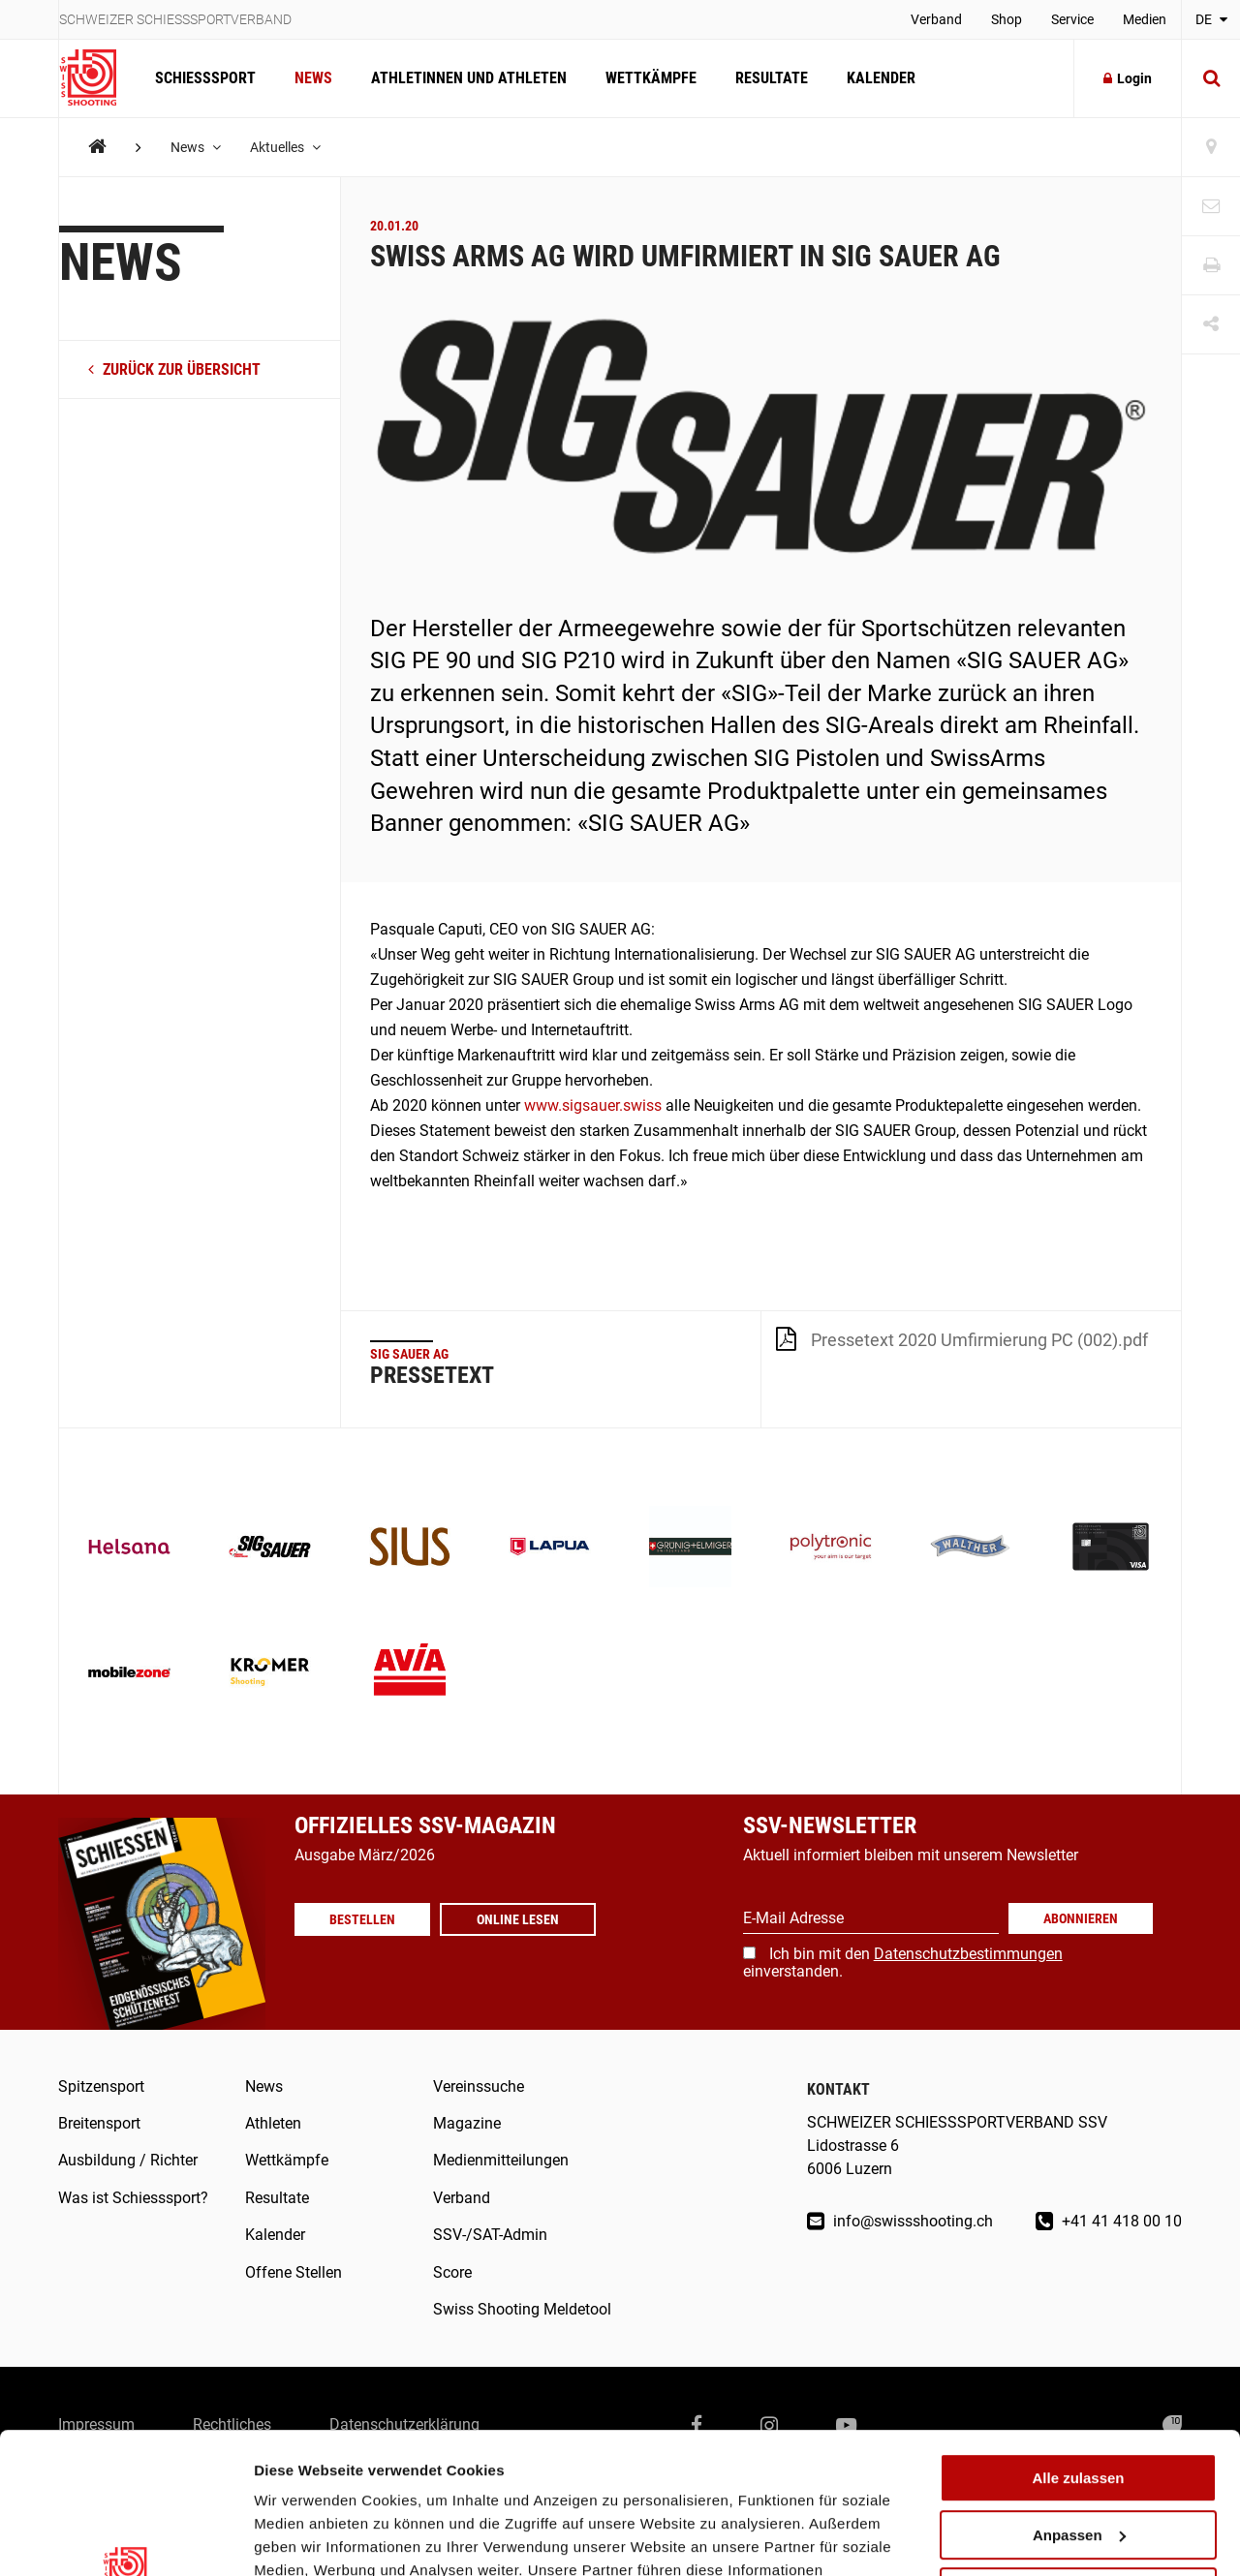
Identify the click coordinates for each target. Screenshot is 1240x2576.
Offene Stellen (293, 2272)
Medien (1144, 19)
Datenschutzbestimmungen (968, 1954)
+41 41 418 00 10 (1109, 2221)
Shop (1006, 19)
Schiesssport (205, 78)
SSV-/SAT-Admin (490, 2234)
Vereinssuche (478, 2086)
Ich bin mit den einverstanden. (903, 1962)
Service (1072, 19)
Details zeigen (303, 2538)
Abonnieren (1080, 1918)
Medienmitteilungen (501, 2160)
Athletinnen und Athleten (469, 78)
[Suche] (1211, 78)
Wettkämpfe (651, 78)
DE (1211, 19)
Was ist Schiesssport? (133, 2198)
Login (1127, 78)
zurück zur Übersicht (174, 369)
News (313, 78)
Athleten (273, 2123)
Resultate (771, 78)
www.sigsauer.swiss (593, 1105)
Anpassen (1079, 2403)
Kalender (881, 78)
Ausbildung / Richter (128, 2160)
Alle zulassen (1078, 2346)
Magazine (467, 2123)
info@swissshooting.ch (900, 2221)
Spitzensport (101, 2086)
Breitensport (99, 2123)
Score (452, 2272)
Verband (936, 19)
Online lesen (518, 1919)
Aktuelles (285, 147)
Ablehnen (1078, 2459)
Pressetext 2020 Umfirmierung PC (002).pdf (962, 1338)
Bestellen (362, 1919)
